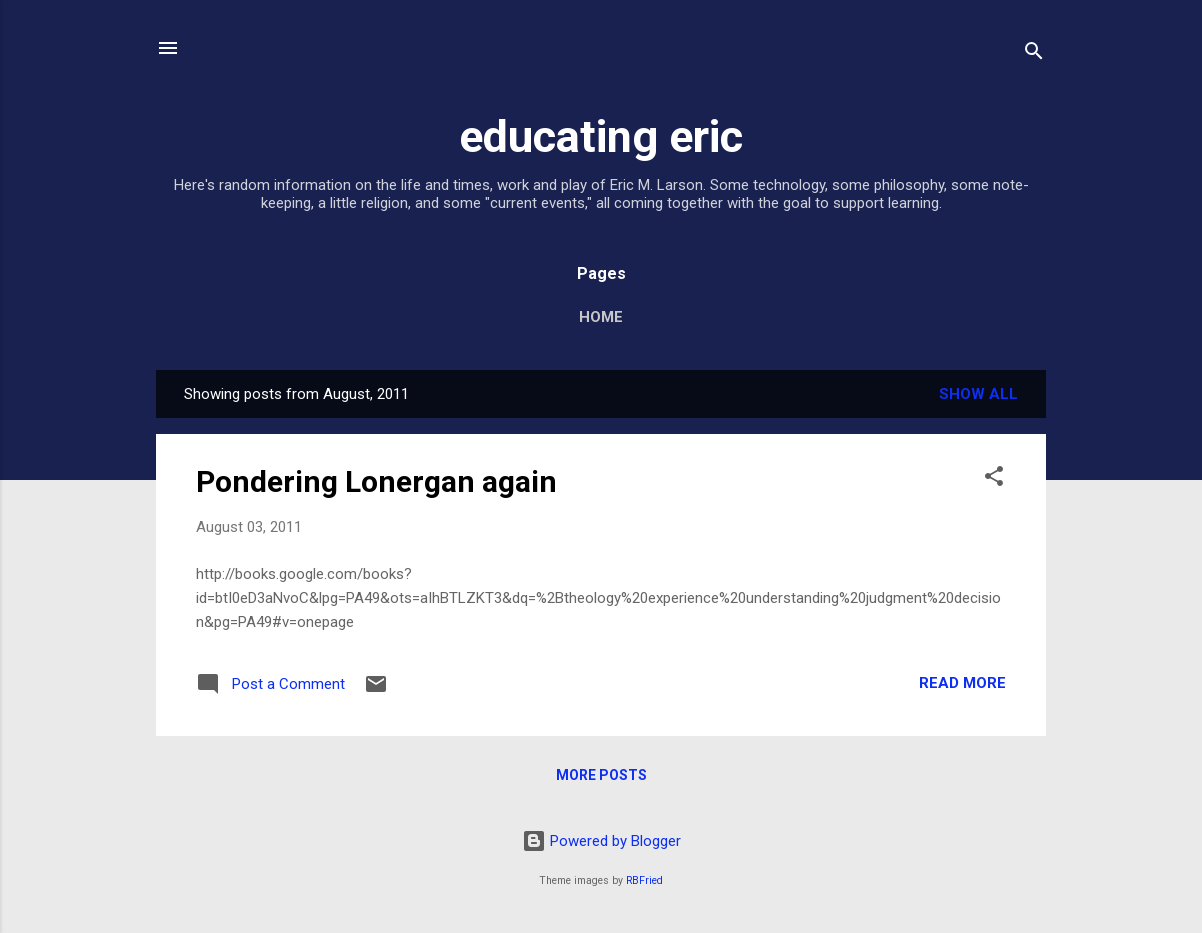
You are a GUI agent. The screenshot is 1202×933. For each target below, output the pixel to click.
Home (601, 317)
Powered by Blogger (601, 841)
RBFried (644, 880)
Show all (978, 394)
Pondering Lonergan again (376, 481)
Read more (962, 683)
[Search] (1034, 54)
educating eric (601, 136)
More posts (601, 775)
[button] (994, 479)
